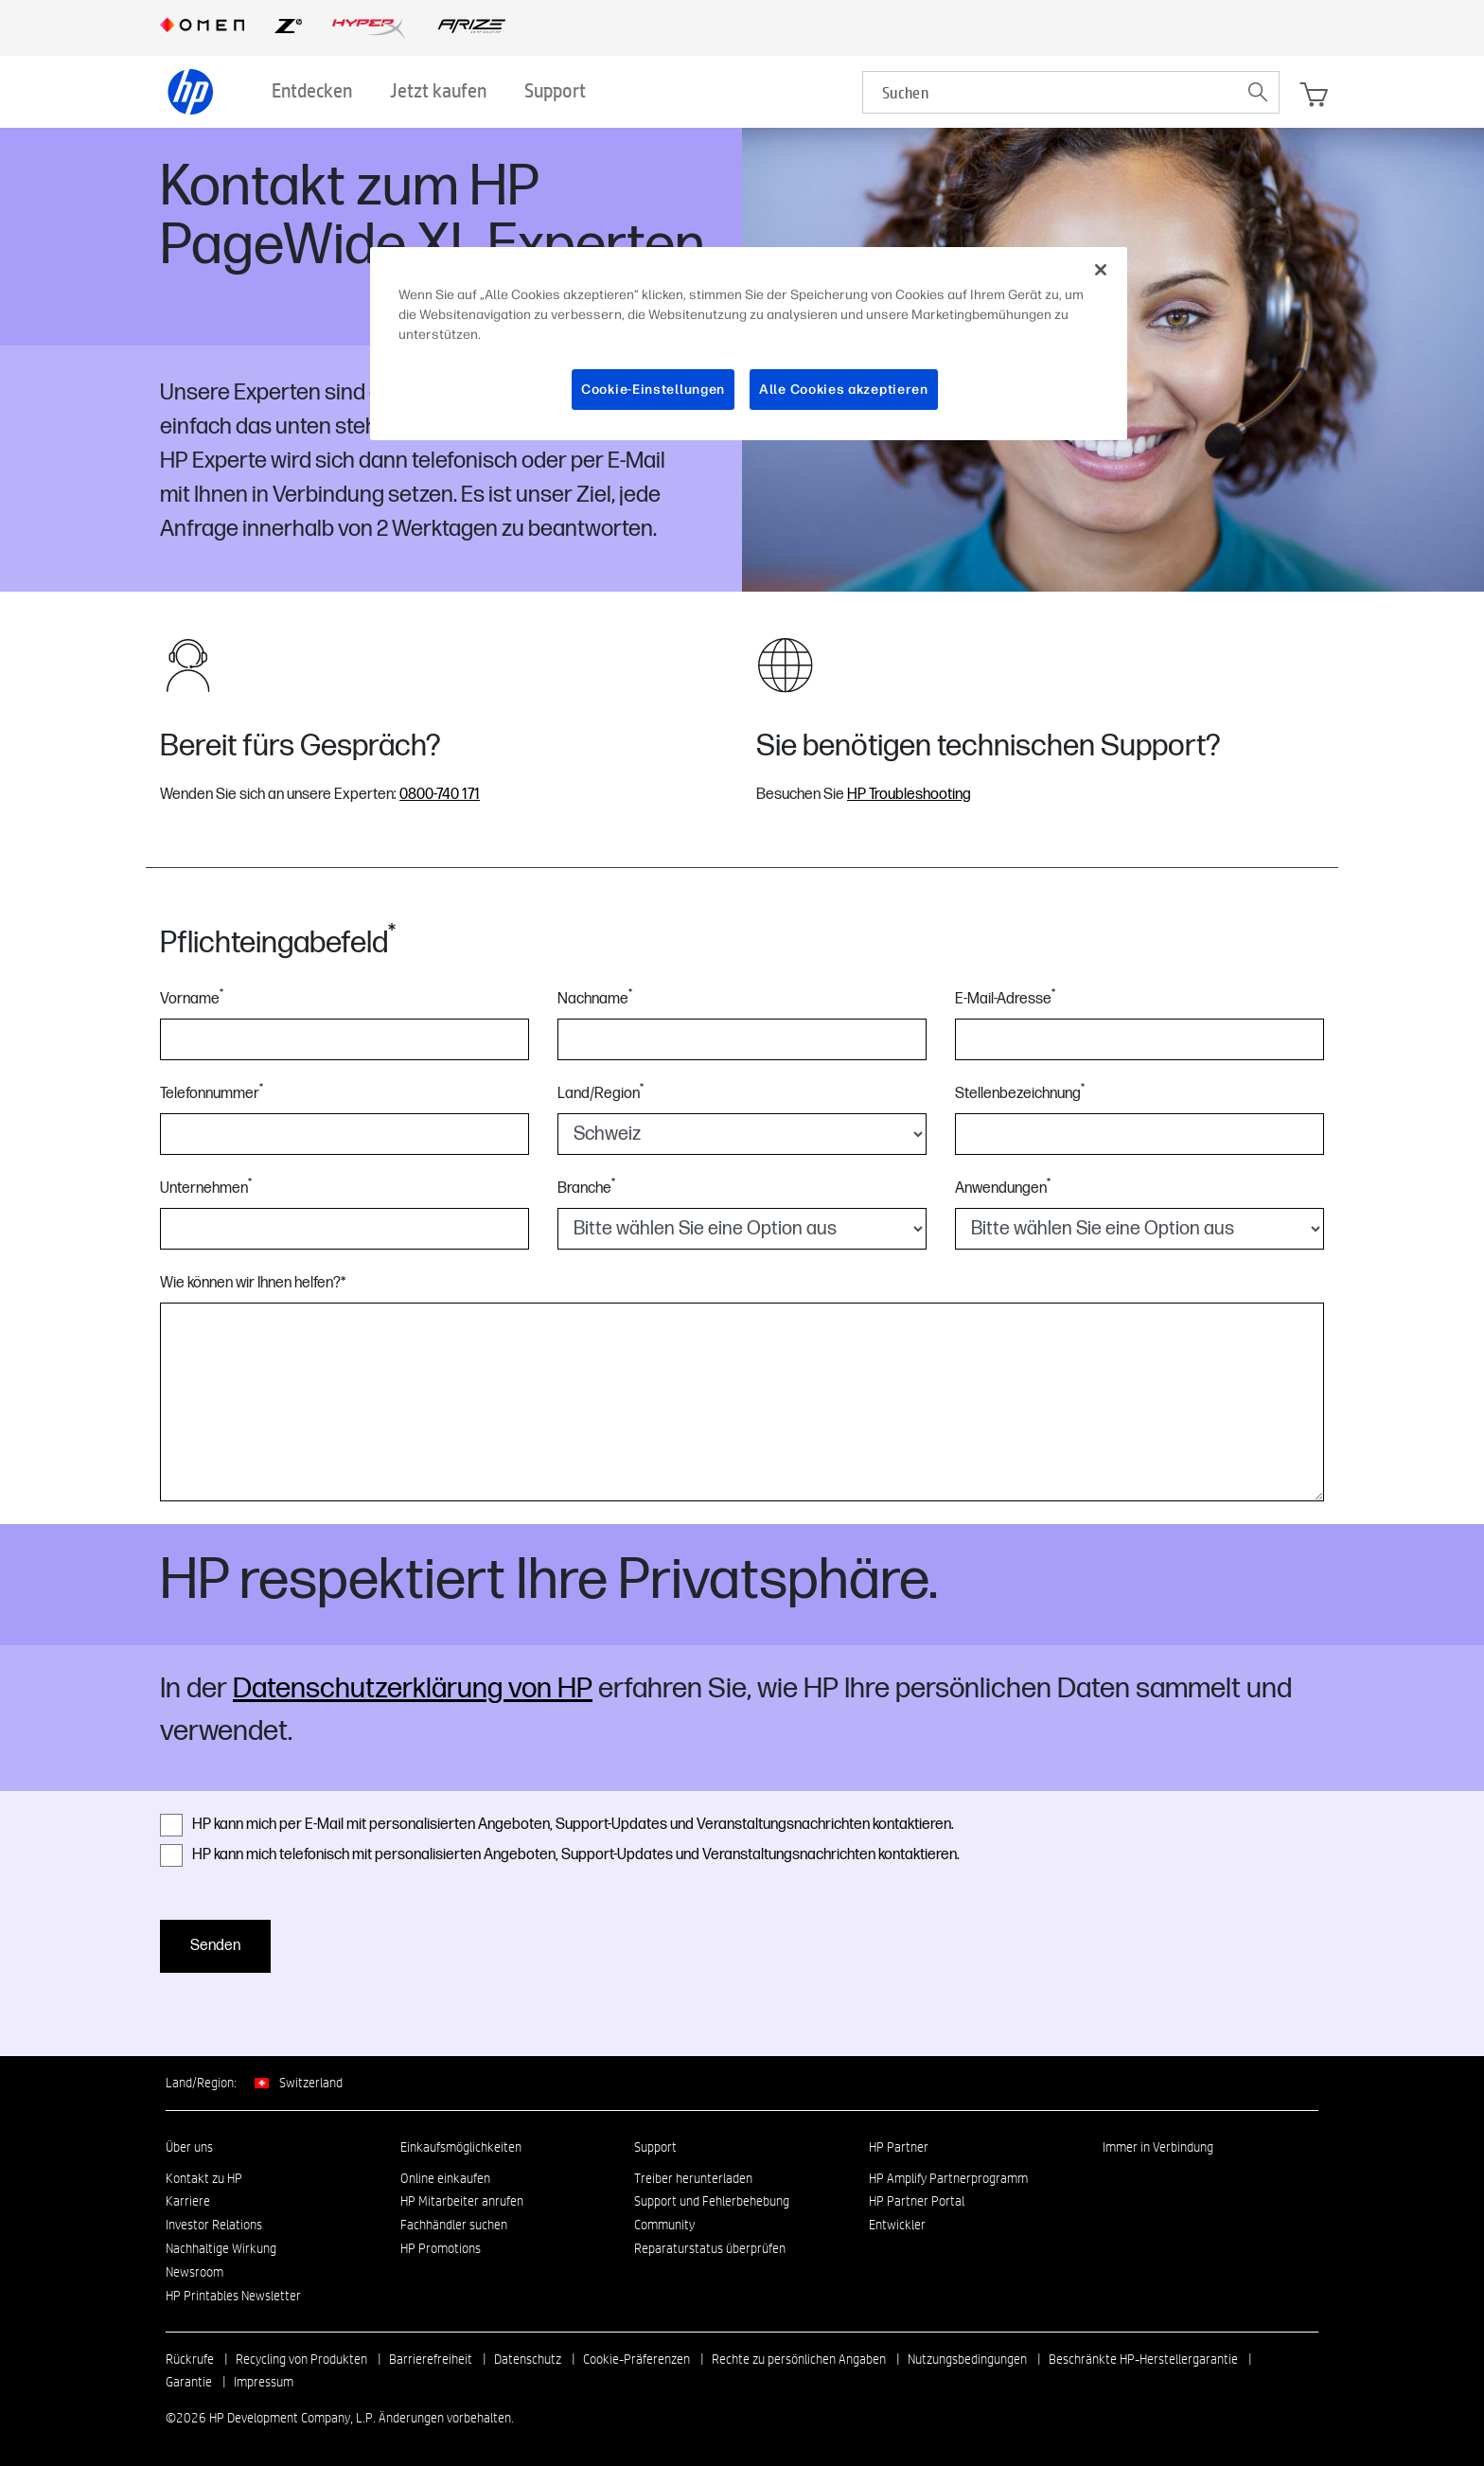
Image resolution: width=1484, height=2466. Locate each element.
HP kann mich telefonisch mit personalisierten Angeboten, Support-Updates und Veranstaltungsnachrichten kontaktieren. (560, 1855)
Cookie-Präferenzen (636, 2359)
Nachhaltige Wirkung (221, 2248)
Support (655, 2147)
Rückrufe (190, 2359)
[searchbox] (1050, 92)
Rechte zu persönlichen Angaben (799, 2359)
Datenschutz (527, 2359)
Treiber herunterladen (693, 2178)
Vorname (191, 998)
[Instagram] (1174, 2182)
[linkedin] (1112, 2182)
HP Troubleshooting (909, 795)
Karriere (188, 2200)
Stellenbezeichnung (1020, 1093)
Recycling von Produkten (301, 2359)
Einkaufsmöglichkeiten (460, 2147)
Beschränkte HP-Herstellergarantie (1143, 2359)
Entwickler (897, 2224)
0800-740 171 (439, 795)
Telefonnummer (211, 1093)
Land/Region (600, 1093)
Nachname (594, 998)
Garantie (189, 2381)
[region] (748, 344)
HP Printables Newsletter (233, 2295)
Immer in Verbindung (1158, 2147)
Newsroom (194, 2271)
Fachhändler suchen (453, 2224)
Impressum (263, 2381)
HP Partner (898, 2147)
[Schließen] (1101, 270)
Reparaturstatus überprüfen (710, 2248)
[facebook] (1143, 2182)
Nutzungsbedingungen (967, 2359)
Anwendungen (1003, 1188)
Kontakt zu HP (204, 2178)
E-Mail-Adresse (1005, 998)
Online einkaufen (445, 2178)
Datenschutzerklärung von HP (412, 1689)
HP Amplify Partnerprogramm (948, 2178)
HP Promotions (440, 2248)
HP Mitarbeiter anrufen (461, 2200)
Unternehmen (206, 1188)
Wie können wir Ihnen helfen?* (252, 1283)
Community (664, 2224)
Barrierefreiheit (430, 2359)
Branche (586, 1188)
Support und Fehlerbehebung (711, 2200)
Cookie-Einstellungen (653, 389)
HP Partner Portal (916, 2200)
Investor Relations (214, 2224)
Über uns (189, 2147)
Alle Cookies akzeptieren (843, 389)
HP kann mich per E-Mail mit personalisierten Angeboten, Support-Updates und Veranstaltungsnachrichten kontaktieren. (557, 1825)
